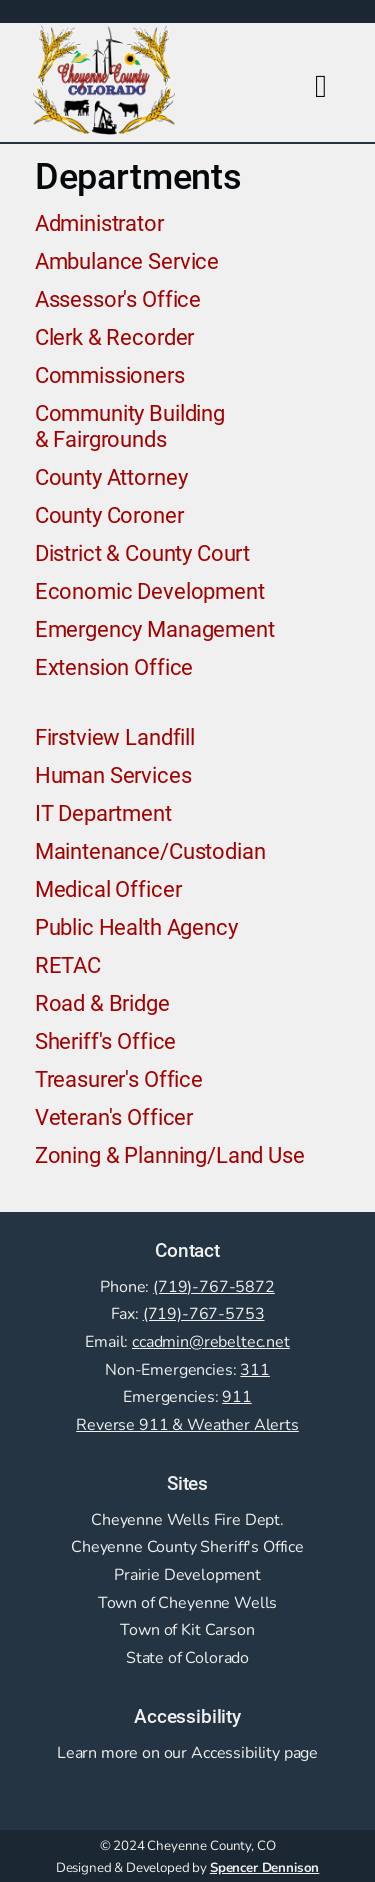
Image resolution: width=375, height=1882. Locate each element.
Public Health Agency (136, 927)
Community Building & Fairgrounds (130, 426)
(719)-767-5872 (214, 1287)
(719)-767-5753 (204, 1314)
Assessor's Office (118, 299)
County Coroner (109, 515)
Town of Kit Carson (187, 1630)
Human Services (113, 775)
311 (255, 1370)
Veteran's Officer (114, 1117)
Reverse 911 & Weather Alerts (187, 1425)
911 (237, 1397)
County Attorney (111, 477)
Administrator (99, 223)
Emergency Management (155, 629)
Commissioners (110, 375)
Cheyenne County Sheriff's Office (187, 1547)
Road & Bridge (102, 1003)
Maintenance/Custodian (150, 851)
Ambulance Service (127, 261)
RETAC (68, 965)
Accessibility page (254, 1753)
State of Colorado (187, 1658)
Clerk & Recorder (114, 337)
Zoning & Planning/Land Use (170, 1155)
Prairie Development (187, 1575)
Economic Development (150, 591)
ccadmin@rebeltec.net (211, 1342)
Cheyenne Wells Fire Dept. (187, 1520)
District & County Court (142, 553)
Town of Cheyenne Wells (187, 1603)
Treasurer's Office (119, 1079)
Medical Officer (108, 889)
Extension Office (114, 667)
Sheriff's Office (105, 1041)
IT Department (103, 813)
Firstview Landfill (115, 737)
